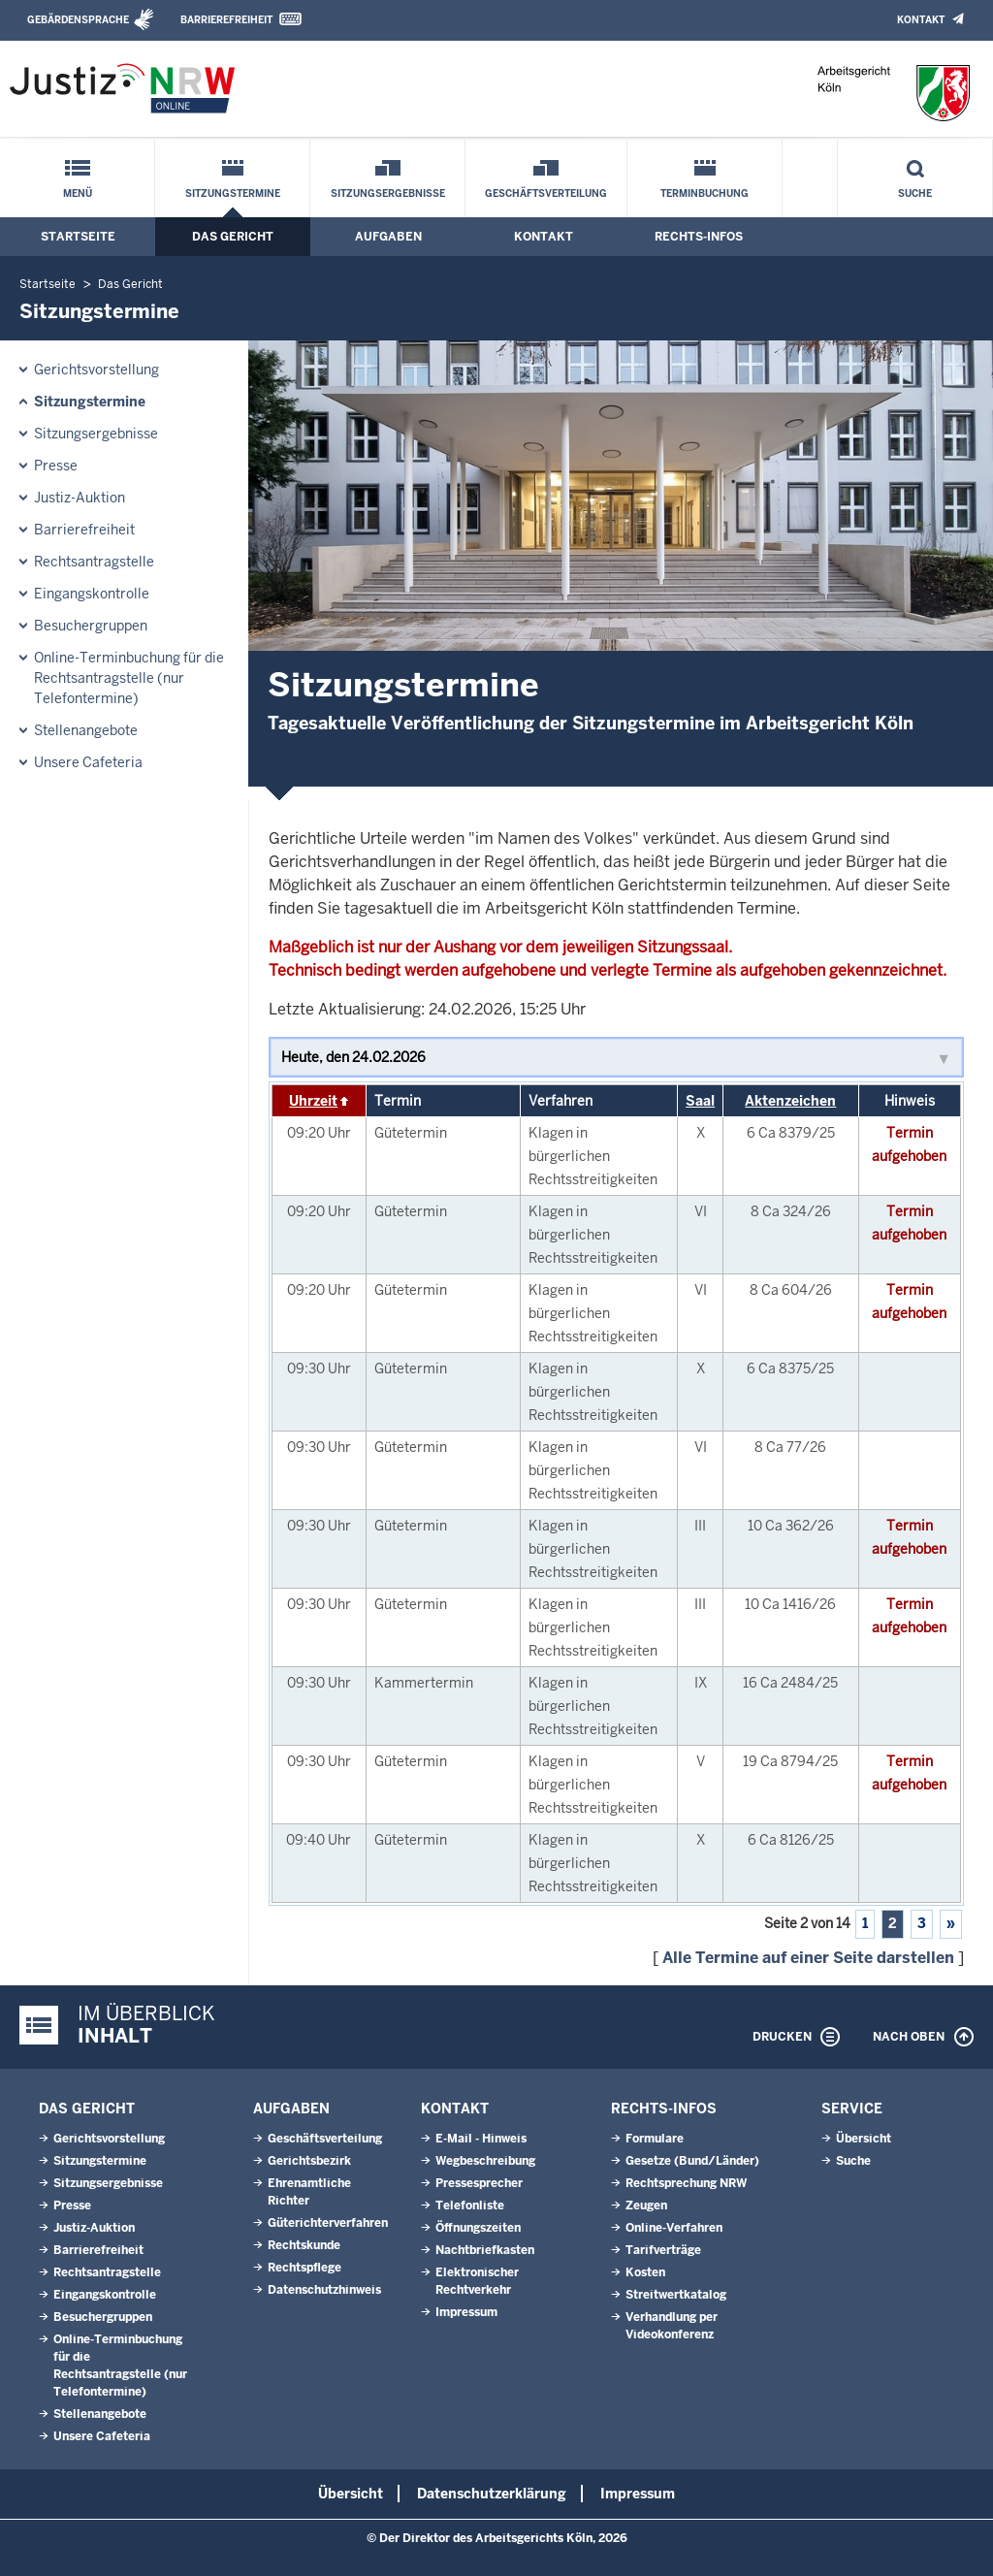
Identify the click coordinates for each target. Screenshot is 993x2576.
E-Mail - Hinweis (481, 2138)
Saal (700, 1101)
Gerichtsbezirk (309, 2161)
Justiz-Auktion (79, 497)
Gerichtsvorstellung (96, 369)
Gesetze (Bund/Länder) (692, 2161)
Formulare (654, 2138)
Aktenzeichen (790, 1101)
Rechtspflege (304, 2267)
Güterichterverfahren (328, 2223)
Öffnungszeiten (478, 2228)
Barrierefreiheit (226, 20)
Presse (56, 465)
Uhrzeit (313, 1101)
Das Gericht (232, 236)
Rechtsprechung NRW (686, 2183)
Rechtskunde (304, 2245)
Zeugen (646, 2205)
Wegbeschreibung (485, 2161)
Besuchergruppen (90, 625)
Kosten (645, 2272)
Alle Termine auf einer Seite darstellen (808, 1958)
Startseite (78, 236)
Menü (77, 193)
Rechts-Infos (699, 236)
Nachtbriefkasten (484, 2250)
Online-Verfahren (673, 2228)
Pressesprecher (479, 2183)
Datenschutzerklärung (491, 2493)
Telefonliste (469, 2205)
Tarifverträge (663, 2250)
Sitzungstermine (232, 193)
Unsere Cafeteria (88, 762)
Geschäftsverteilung (546, 193)
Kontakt (921, 20)
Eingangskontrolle (91, 593)
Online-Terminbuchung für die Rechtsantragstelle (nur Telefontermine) (129, 678)
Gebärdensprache (78, 20)
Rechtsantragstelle (94, 561)
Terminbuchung (704, 193)
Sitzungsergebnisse (388, 193)
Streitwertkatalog (675, 2294)
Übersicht (863, 2138)
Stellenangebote (86, 730)
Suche (915, 193)
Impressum (466, 2312)
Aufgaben (388, 236)
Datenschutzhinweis (324, 2290)
